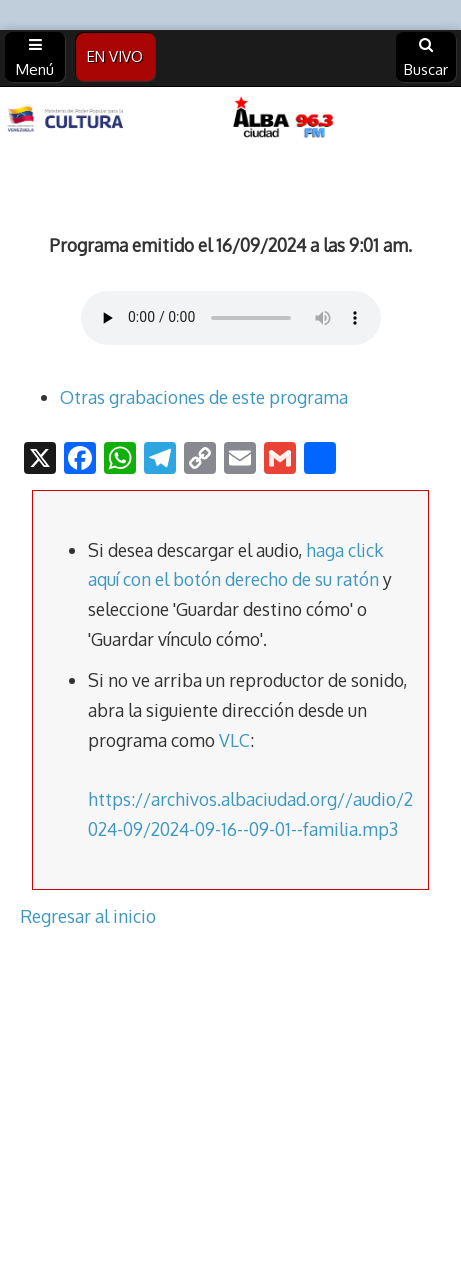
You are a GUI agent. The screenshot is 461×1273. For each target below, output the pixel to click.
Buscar (426, 58)
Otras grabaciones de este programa (204, 397)
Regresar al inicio (88, 916)
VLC (234, 740)
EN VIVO (115, 56)
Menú (35, 58)
